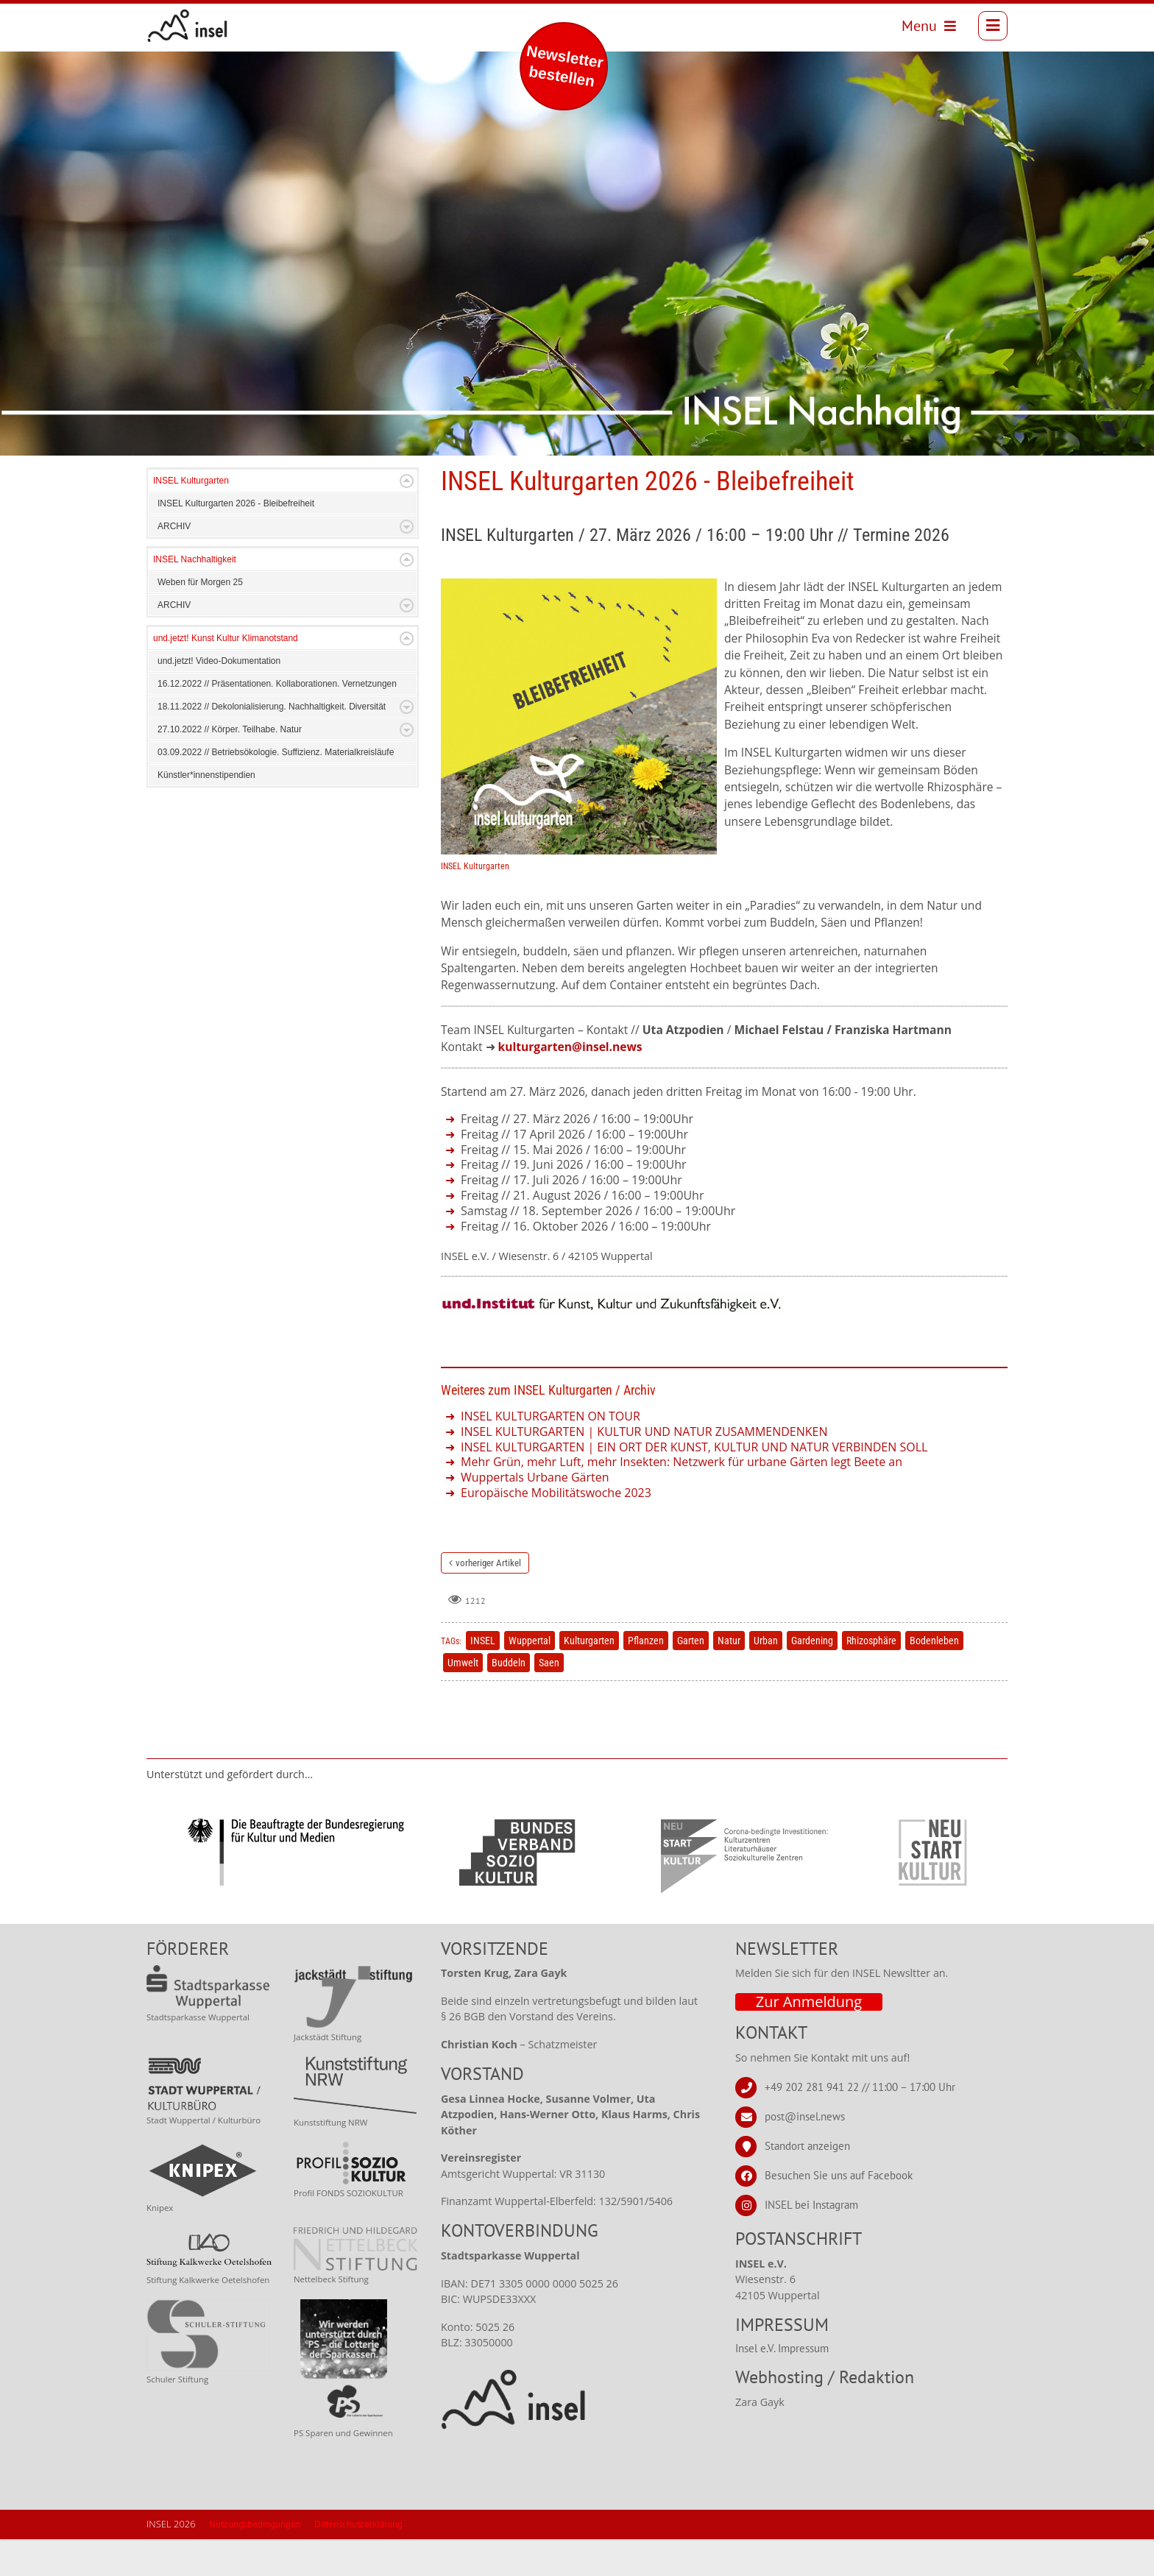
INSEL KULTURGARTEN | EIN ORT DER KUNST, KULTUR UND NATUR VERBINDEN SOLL (694, 1484)
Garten (690, 1677)
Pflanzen (646, 1677)
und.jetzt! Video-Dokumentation (218, 698)
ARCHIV (174, 563)
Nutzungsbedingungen (255, 2561)
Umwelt (462, 1699)
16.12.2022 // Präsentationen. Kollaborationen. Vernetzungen (277, 720)
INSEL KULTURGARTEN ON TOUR (550, 1453)
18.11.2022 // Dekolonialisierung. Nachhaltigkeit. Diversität (271, 743)
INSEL (482, 1677)
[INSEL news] (189, 26)
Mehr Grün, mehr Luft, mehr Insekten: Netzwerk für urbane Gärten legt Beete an (681, 1498)
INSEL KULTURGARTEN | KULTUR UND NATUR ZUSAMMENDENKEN (644, 1468)
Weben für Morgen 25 (200, 619)
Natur (729, 1677)
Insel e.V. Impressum (782, 2385)
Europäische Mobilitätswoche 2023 (556, 1529)
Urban (766, 1677)
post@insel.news (805, 2153)
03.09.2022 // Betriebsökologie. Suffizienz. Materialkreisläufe (275, 789)
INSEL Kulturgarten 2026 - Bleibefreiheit (235, 540)
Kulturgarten (589, 1677)
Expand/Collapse (407, 518)
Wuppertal (530, 1677)
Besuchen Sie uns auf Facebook (839, 2212)
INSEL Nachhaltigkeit (194, 596)
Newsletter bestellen (564, 66)
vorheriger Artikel (488, 1599)
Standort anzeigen (807, 2183)
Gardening (812, 1677)
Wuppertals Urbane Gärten (535, 1514)
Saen (549, 1699)
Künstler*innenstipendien (206, 812)
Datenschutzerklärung (358, 2561)
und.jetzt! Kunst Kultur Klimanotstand (225, 675)
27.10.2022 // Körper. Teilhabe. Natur (229, 766)
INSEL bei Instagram (811, 2241)
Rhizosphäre (871, 1677)
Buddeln (508, 1699)
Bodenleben (934, 1677)
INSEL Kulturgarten (191, 517)
